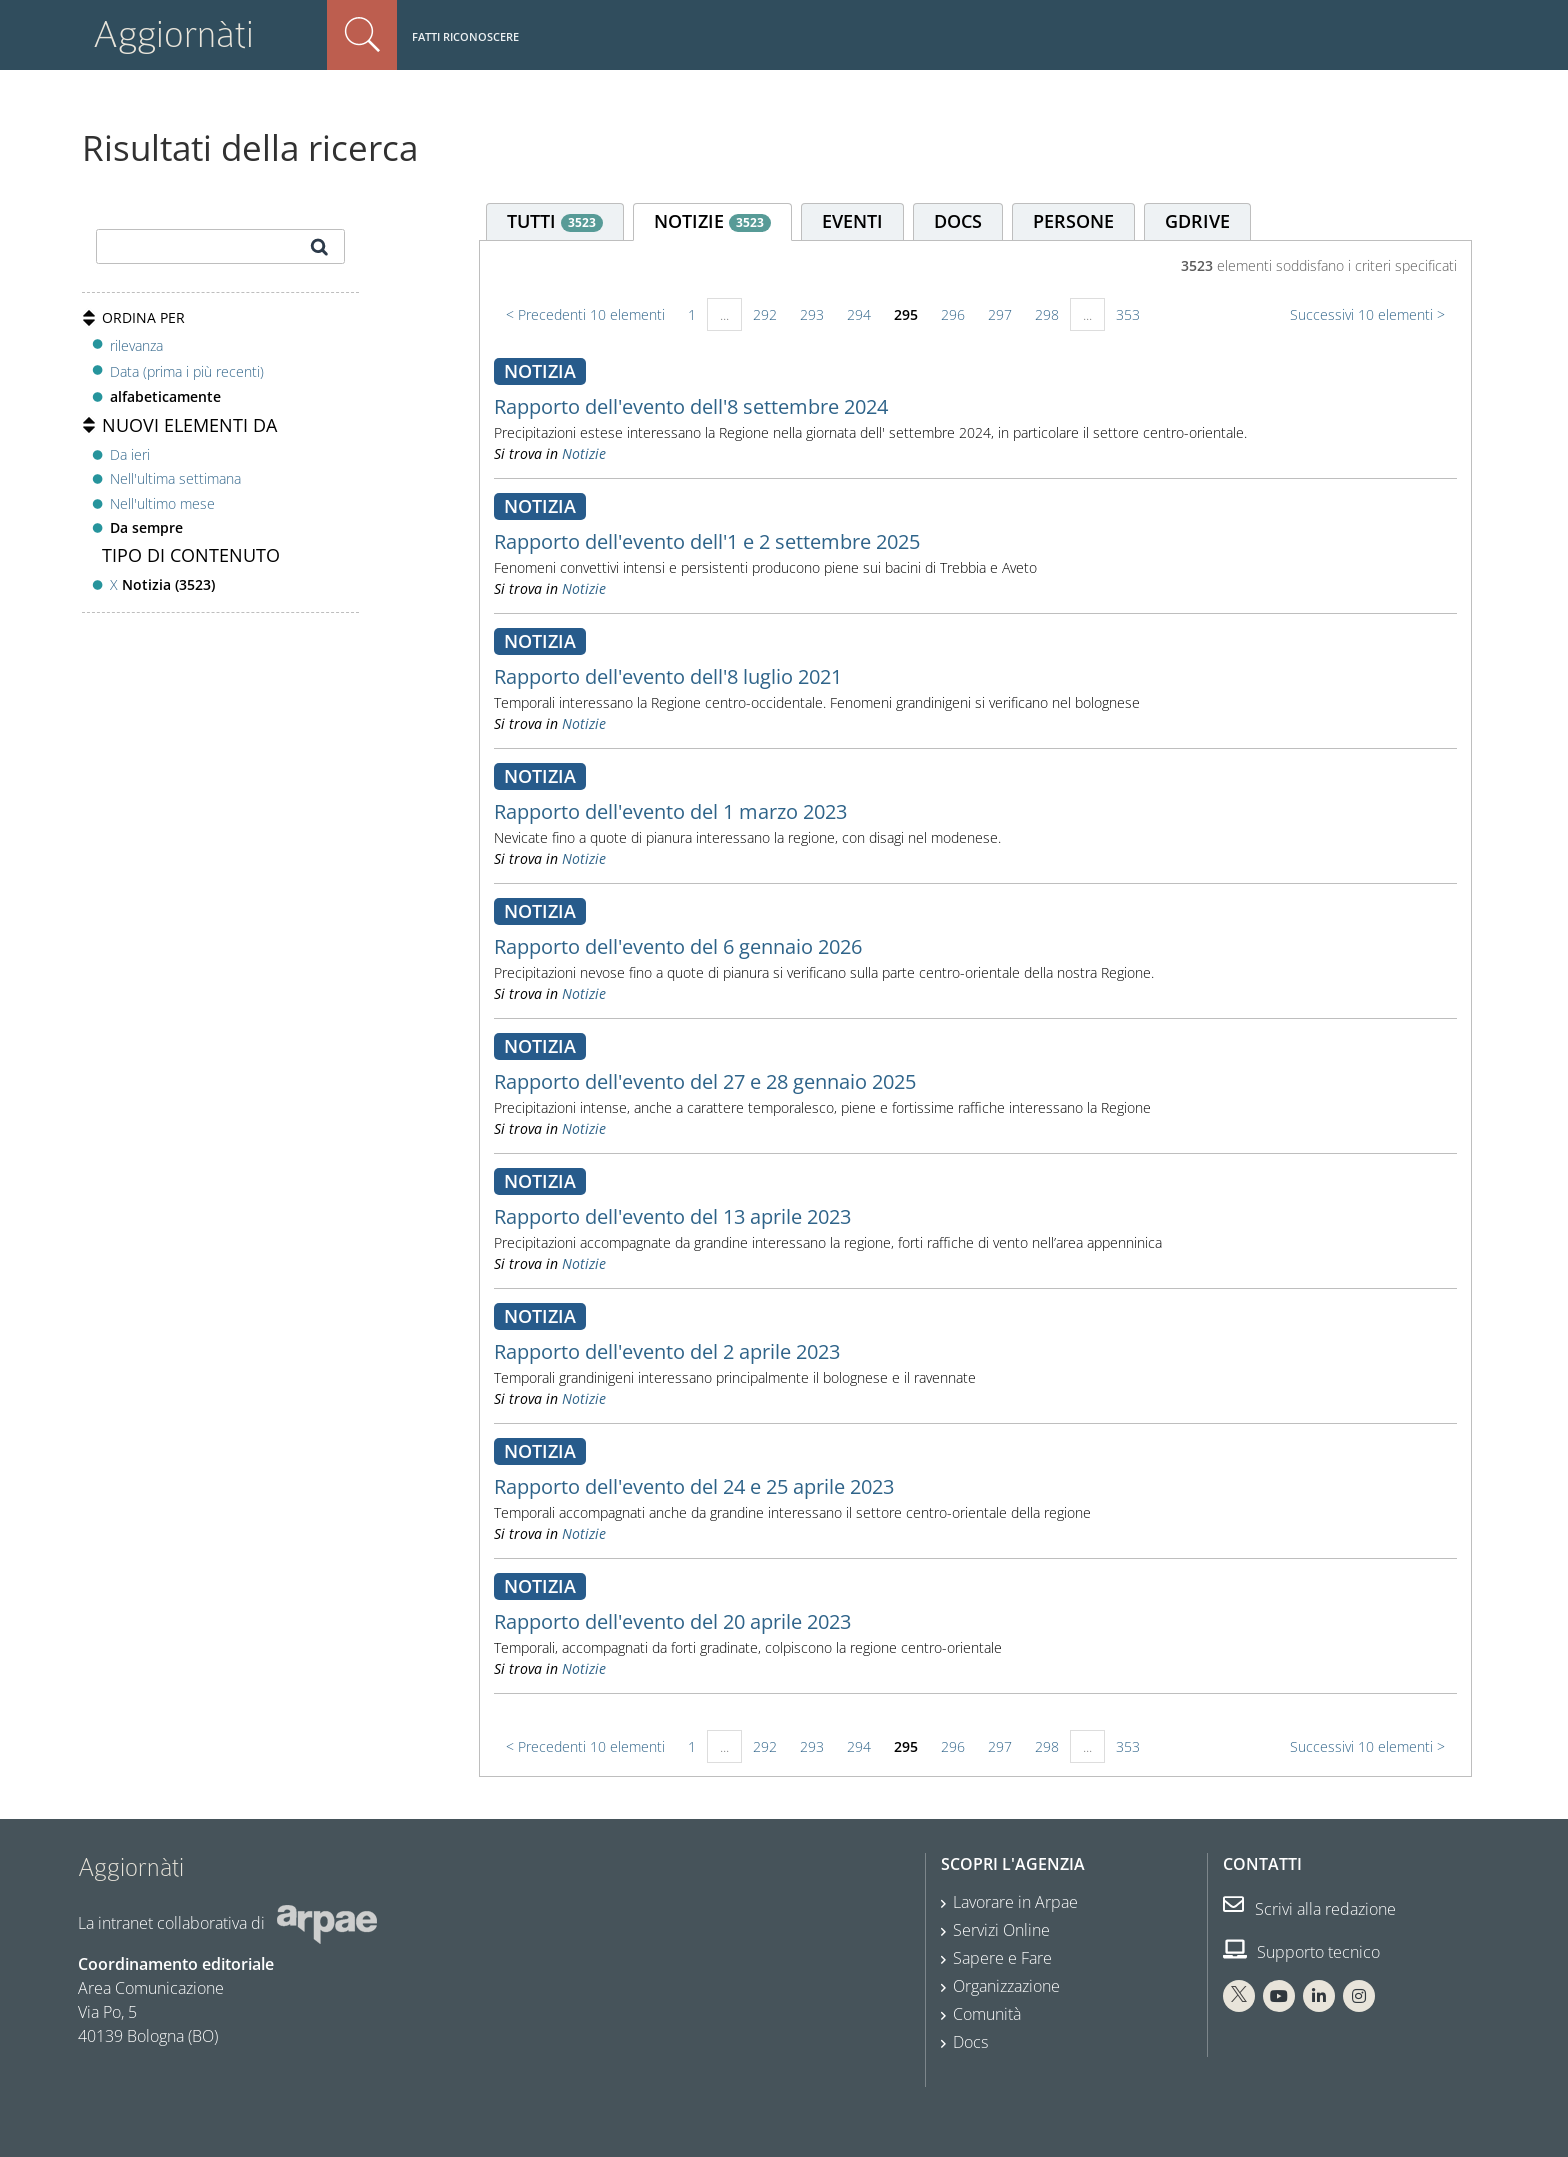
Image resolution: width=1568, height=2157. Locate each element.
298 (1047, 314)
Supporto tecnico (1301, 1952)
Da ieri (130, 454)
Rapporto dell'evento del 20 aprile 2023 (672, 1621)
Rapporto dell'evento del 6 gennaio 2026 (678, 946)
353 (1128, 314)
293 (812, 314)
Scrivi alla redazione (1309, 1909)
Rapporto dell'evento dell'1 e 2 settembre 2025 (707, 541)
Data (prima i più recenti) (187, 371)
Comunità (987, 2014)
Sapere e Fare (1002, 1958)
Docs (970, 2042)
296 (953, 314)
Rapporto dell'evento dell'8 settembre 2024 (691, 406)
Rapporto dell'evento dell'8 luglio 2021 (668, 676)
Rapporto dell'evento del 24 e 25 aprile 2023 (694, 1486)
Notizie (584, 453)
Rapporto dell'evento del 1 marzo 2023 (670, 811)
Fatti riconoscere (465, 36)
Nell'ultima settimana (175, 478)
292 (765, 314)
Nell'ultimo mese (162, 503)
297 (1000, 314)
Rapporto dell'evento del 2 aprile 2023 (667, 1351)
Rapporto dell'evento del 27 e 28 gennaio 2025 (705, 1081)
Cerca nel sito (362, 35)
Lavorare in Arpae (1015, 1902)
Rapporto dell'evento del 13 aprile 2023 (672, 1216)
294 (859, 314)
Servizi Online (1001, 1930)
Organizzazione (1006, 1986)
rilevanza (136, 345)
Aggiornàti (173, 34)
